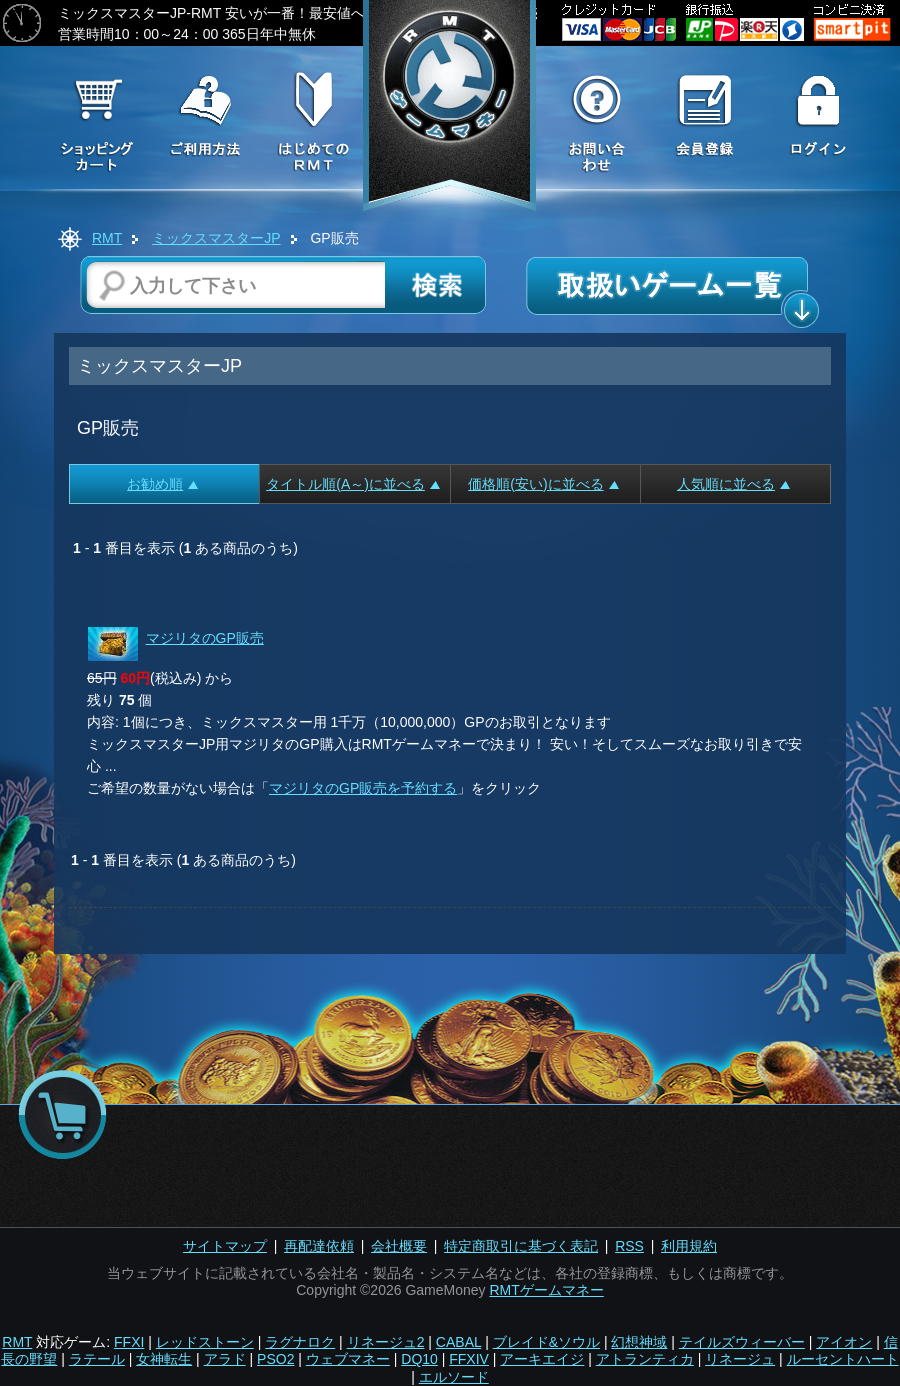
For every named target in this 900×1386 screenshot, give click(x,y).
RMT (107, 238)
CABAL (458, 1342)
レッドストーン (205, 1342)
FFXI (129, 1342)
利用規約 (689, 1246)
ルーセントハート (843, 1359)
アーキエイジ (542, 1359)
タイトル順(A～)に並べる (353, 484)
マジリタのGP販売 (205, 638)
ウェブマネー (348, 1359)
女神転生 (164, 1359)
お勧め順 (162, 484)
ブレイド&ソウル (546, 1342)
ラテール (97, 1359)
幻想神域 (639, 1342)
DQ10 (419, 1359)
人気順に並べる (733, 484)
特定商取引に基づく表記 (521, 1246)
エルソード (454, 1377)
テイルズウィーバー (742, 1342)
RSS (629, 1246)
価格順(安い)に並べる (543, 484)
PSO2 (275, 1359)
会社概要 (399, 1246)
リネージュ (740, 1359)
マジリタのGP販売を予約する (363, 788)
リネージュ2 (386, 1342)
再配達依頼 (319, 1246)
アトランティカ (645, 1359)
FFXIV (469, 1359)
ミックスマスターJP (216, 238)
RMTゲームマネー (546, 1290)
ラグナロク (300, 1342)
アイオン (844, 1342)
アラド (225, 1359)
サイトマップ (225, 1246)
